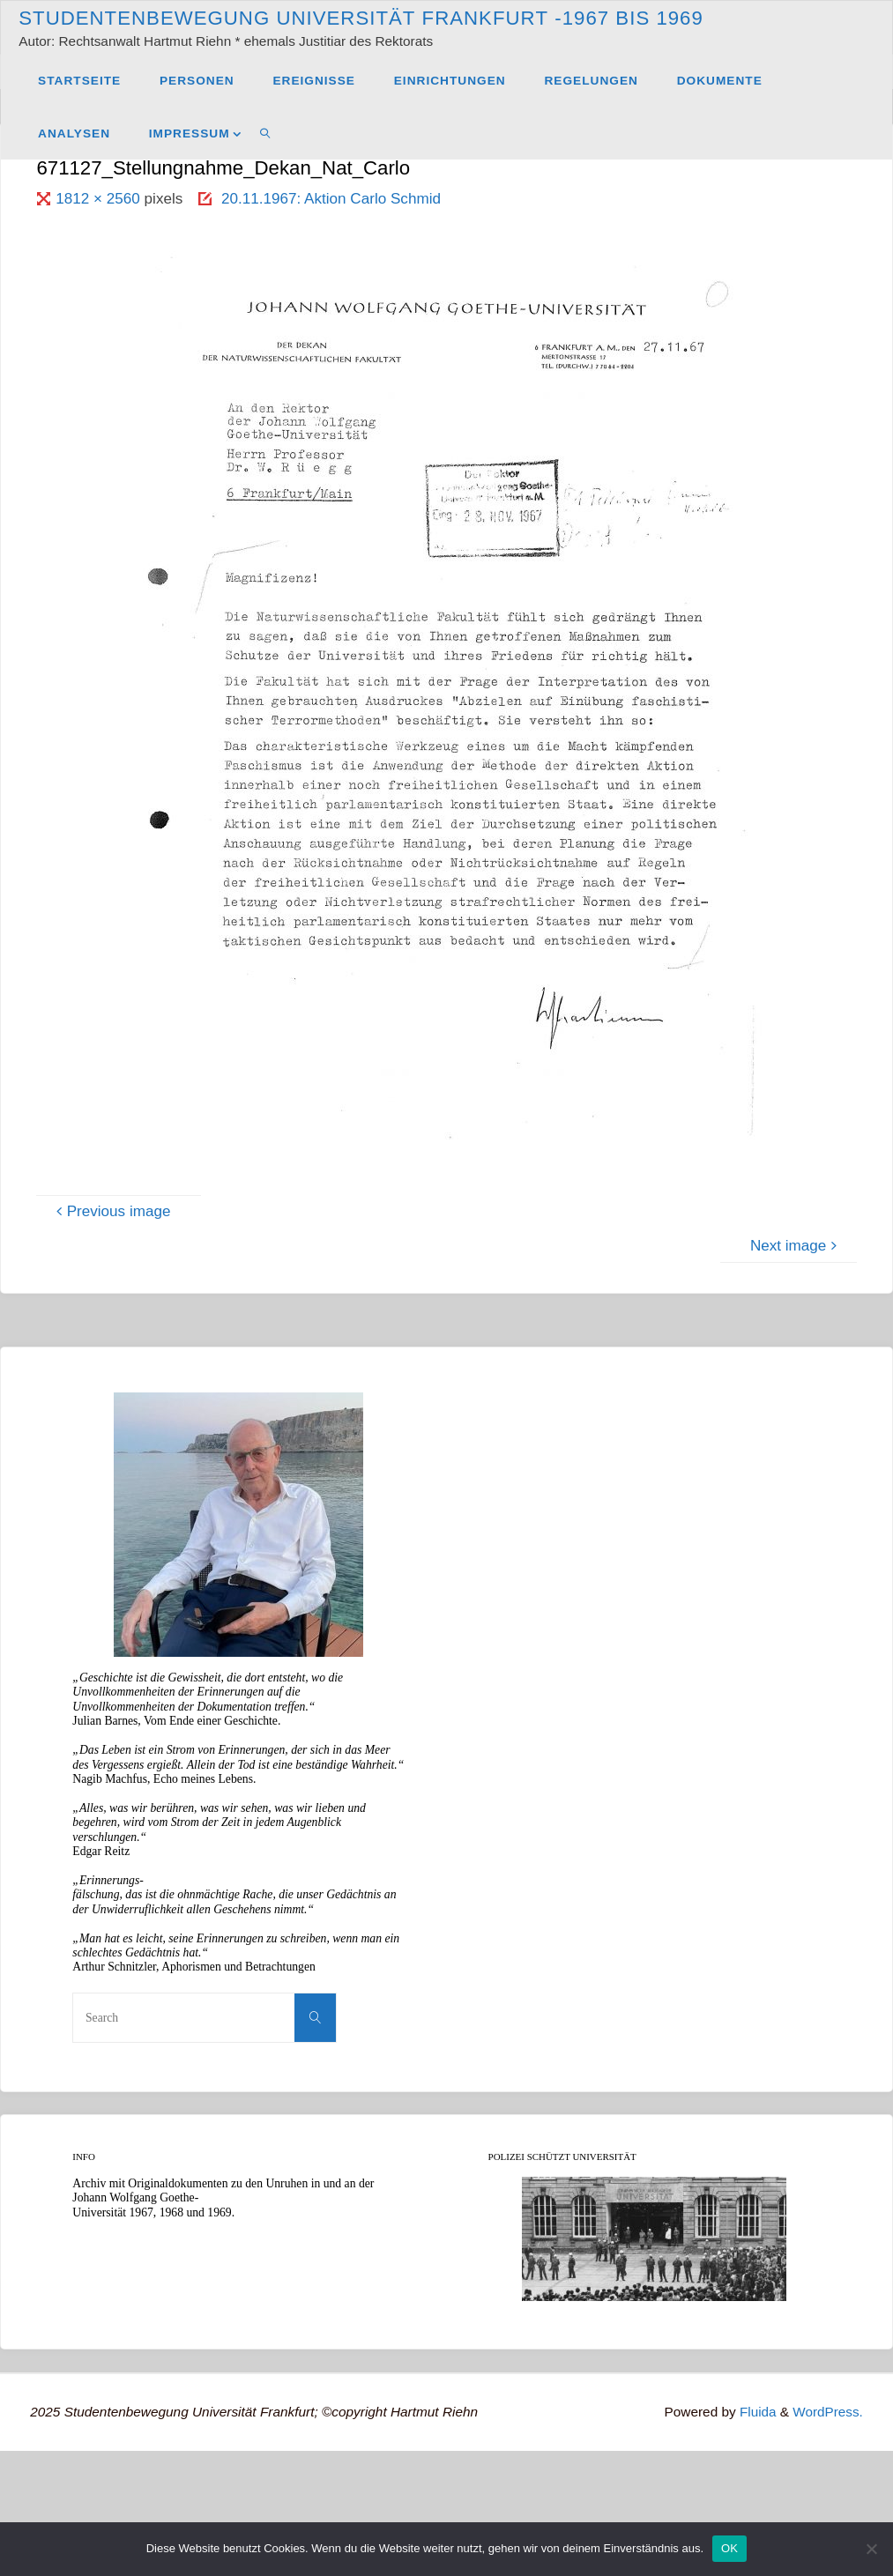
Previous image (111, 1211)
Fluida (755, 2411)
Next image (796, 1245)
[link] (265, 133)
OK (729, 2548)
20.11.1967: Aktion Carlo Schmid (331, 198)
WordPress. (828, 2411)
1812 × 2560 (100, 198)
